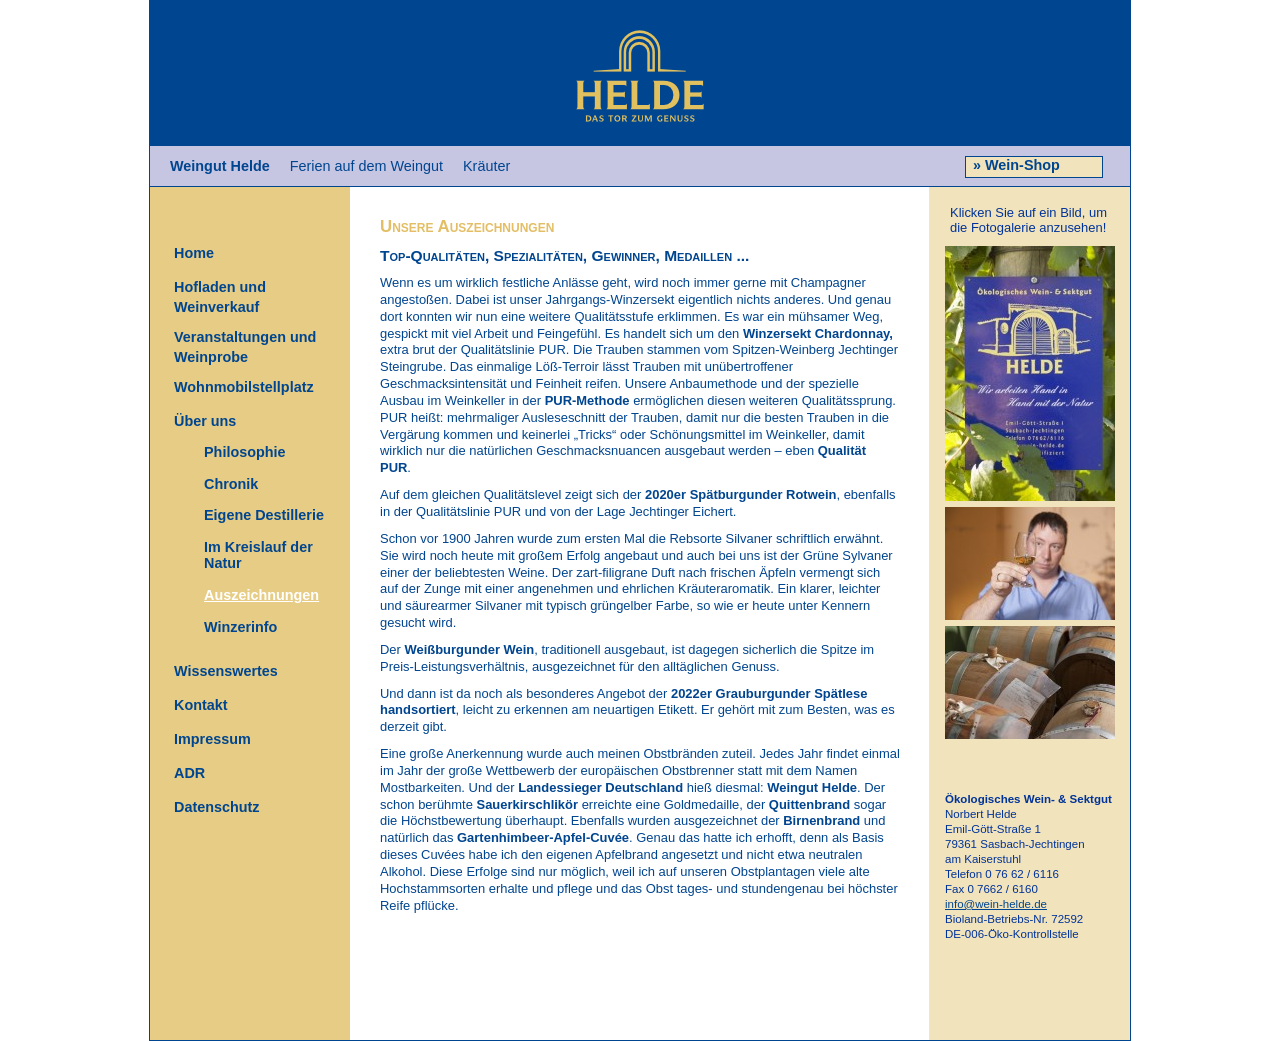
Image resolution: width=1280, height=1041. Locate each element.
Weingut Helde (220, 166)
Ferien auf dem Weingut (366, 166)
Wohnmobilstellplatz (244, 387)
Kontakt (201, 705)
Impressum (212, 739)
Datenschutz (217, 807)
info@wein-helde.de (996, 904)
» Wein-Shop (1014, 165)
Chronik (231, 483)
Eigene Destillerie (264, 515)
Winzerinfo (240, 626)
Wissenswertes (226, 671)
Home (194, 253)
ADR (189, 773)
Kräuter (486, 166)
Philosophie (245, 452)
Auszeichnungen (261, 595)
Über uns (205, 421)
